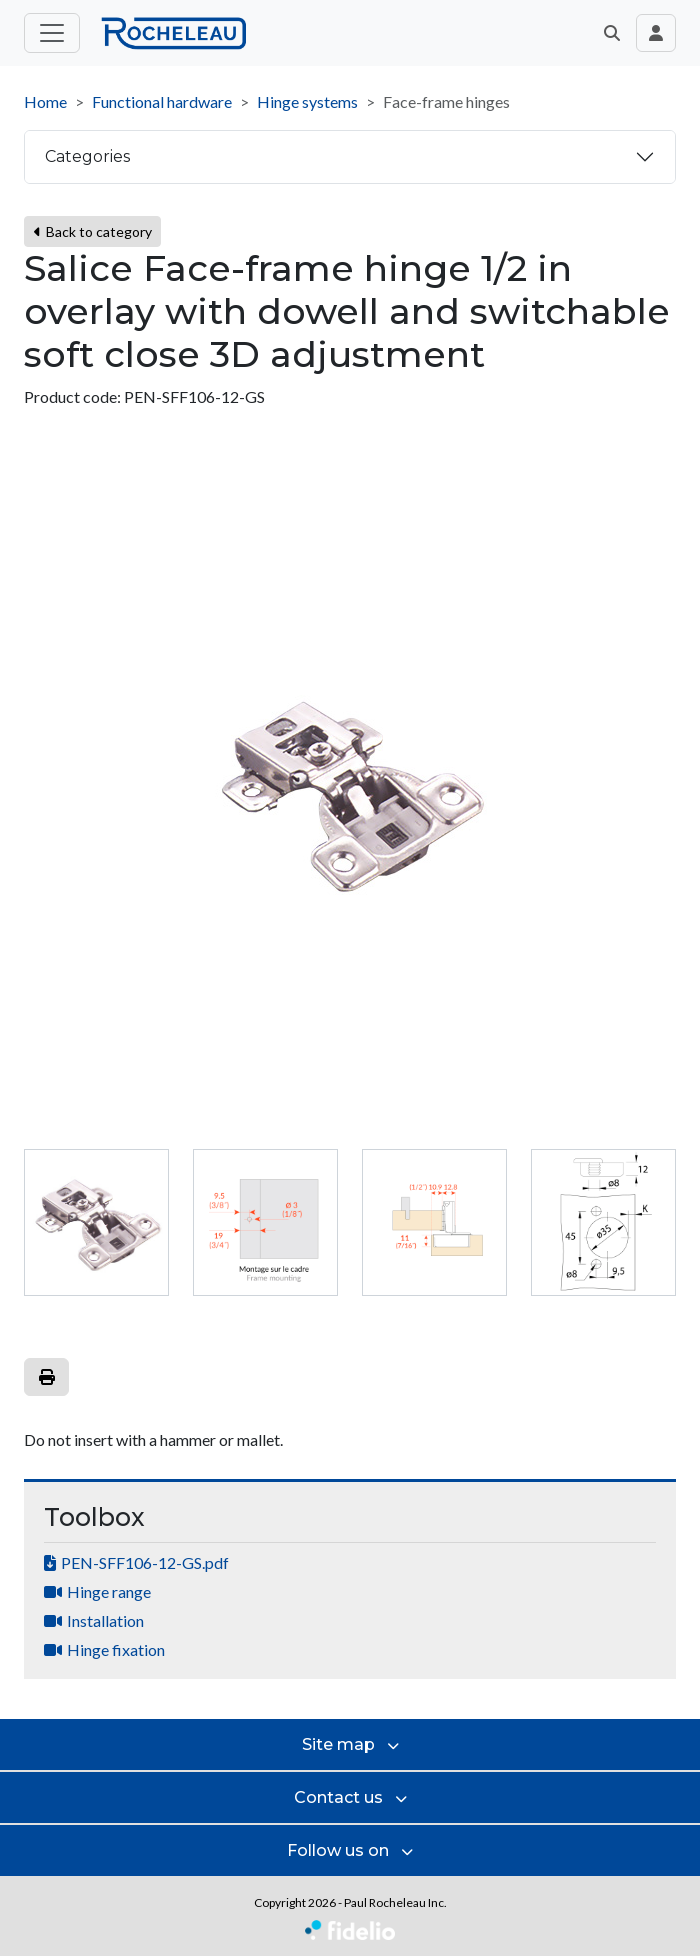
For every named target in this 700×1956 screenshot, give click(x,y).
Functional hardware (162, 101)
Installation (105, 1620)
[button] (612, 33)
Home (45, 101)
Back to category (92, 231)
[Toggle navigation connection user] (656, 33)
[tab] (96, 1222)
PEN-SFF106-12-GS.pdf (145, 1562)
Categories (87, 156)
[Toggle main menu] (52, 33)
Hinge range (109, 1591)
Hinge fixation (116, 1649)
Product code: (72, 396)
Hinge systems (307, 101)
